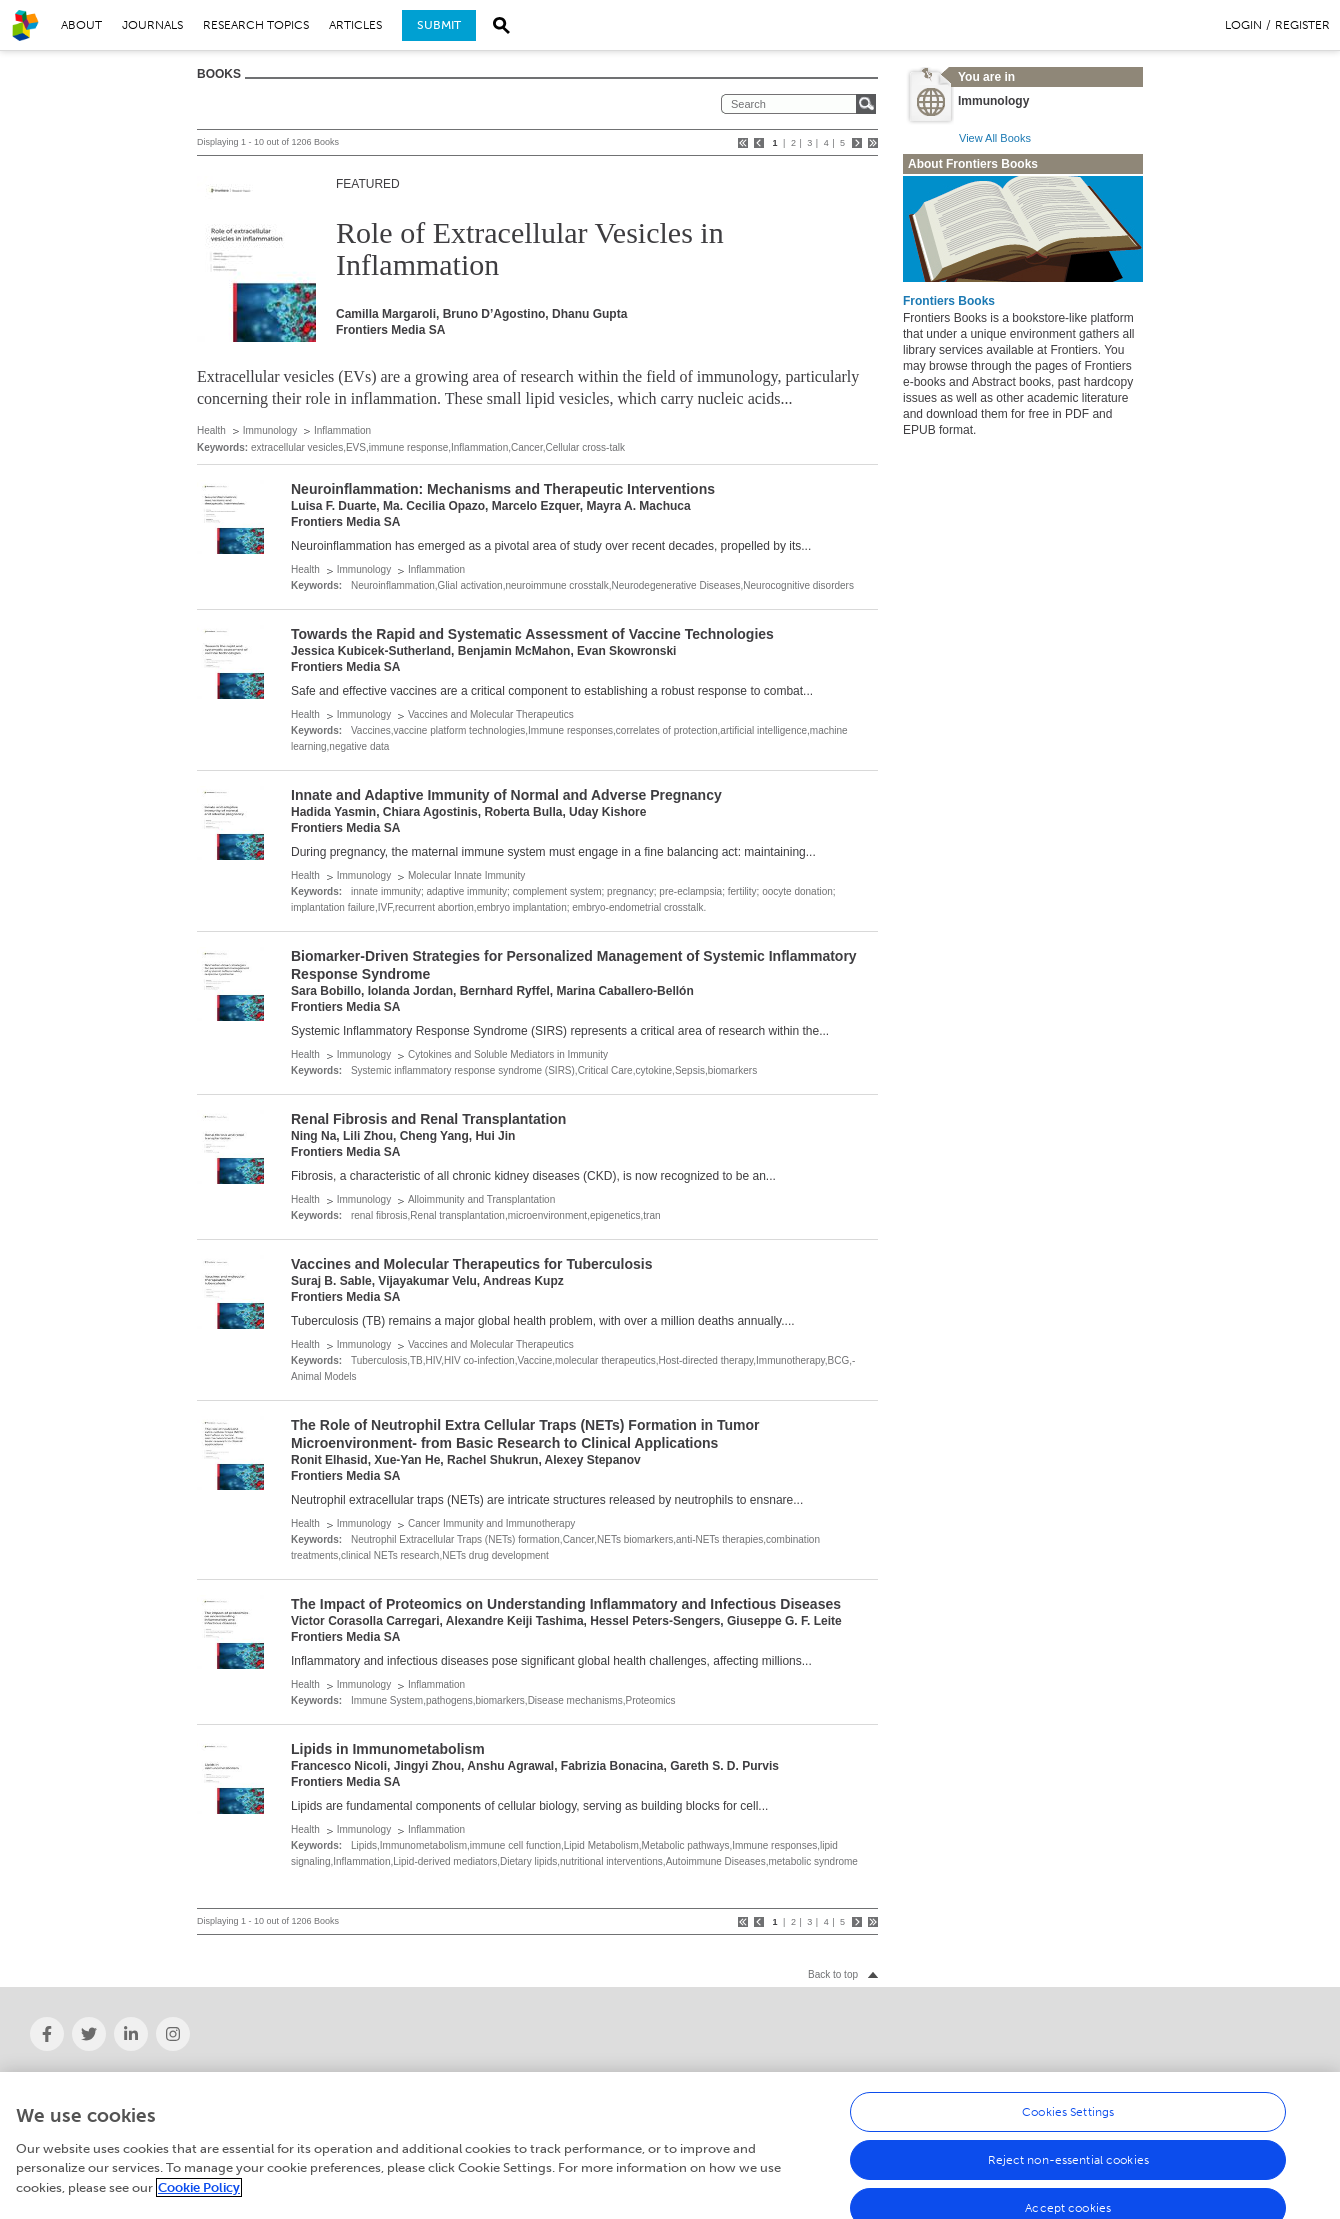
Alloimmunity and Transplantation (481, 1199)
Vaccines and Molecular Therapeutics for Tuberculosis (472, 1264)
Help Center (1032, 2080)
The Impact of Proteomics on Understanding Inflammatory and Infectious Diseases (566, 1604)
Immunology (270, 430)
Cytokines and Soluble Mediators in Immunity (508, 1054)
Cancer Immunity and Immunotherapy (491, 1523)
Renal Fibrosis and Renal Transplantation (428, 1119)
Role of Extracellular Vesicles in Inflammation (530, 248)
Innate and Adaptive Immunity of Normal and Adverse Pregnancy (506, 795)
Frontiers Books (949, 301)
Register (1302, 25)
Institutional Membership (97, 2099)
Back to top (833, 1974)
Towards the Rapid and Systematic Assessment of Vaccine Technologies (532, 634)
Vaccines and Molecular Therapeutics (491, 714)
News (368, 2080)
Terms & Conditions (1052, 2099)
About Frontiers (71, 2080)
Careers (697, 2080)
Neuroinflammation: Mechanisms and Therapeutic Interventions (503, 489)
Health (211, 430)
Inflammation (342, 430)
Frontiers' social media (413, 2099)
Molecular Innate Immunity (466, 875)
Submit (439, 25)
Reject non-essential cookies (1068, 2199)
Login (1243, 25)
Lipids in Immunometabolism (388, 1749)
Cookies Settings (1068, 2151)
